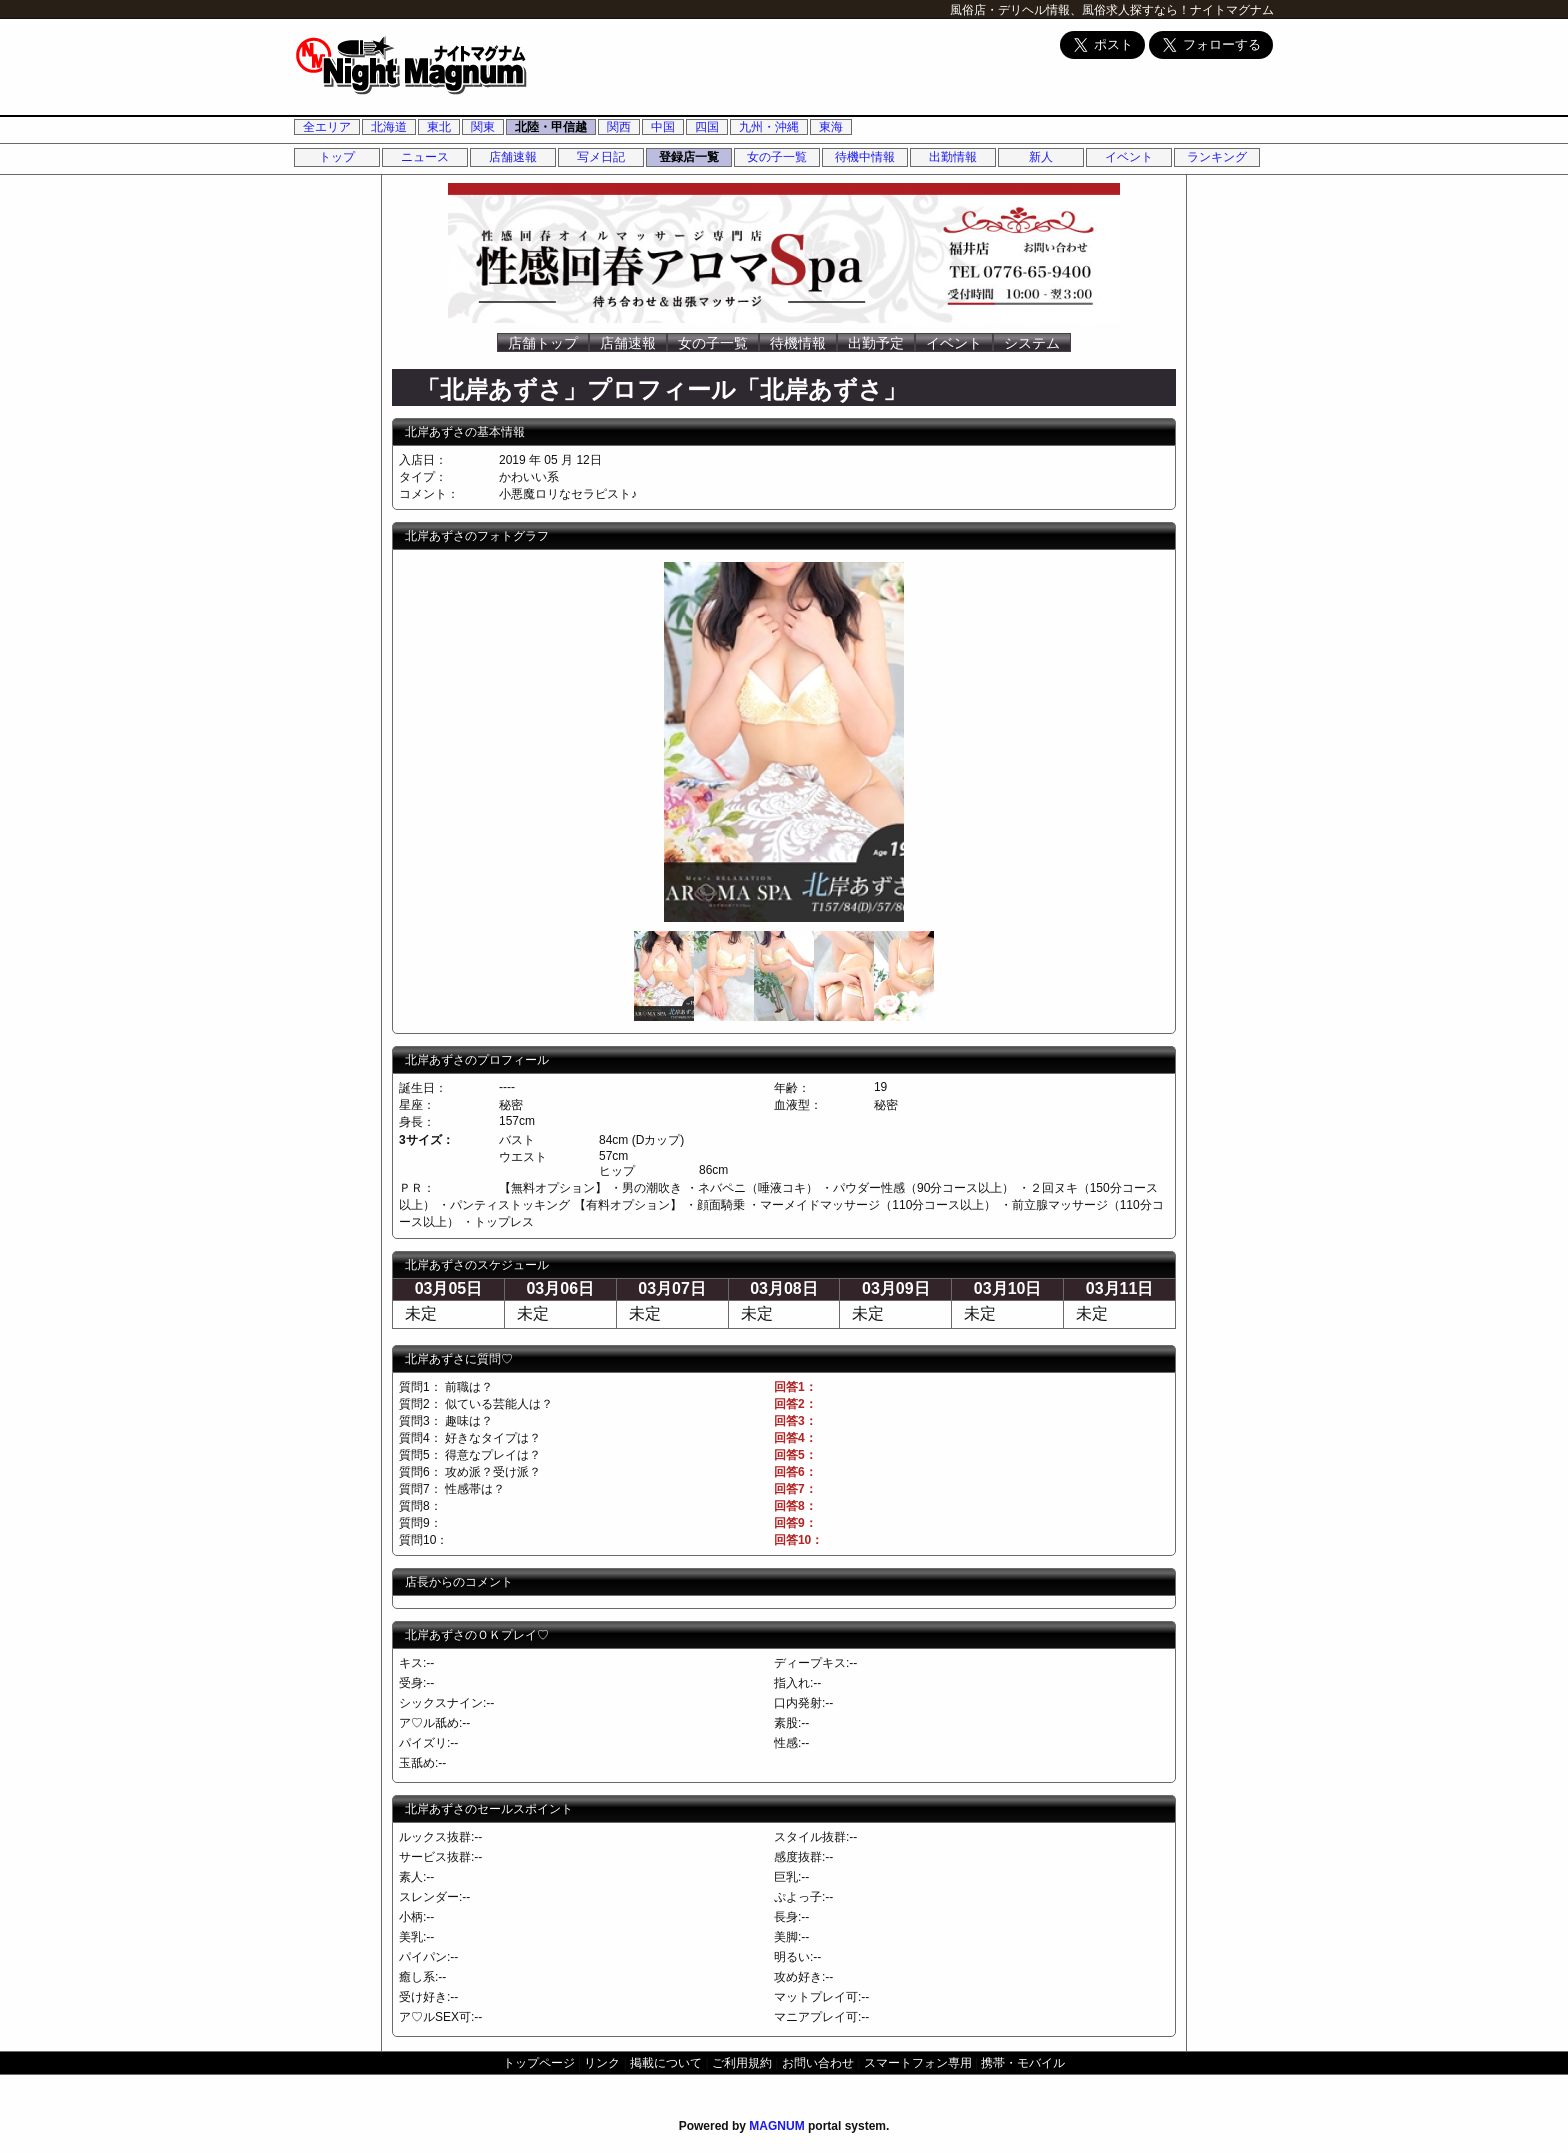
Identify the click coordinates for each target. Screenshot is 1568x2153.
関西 (619, 127)
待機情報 (798, 343)
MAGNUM (776, 2126)
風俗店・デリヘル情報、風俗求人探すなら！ (1070, 10)
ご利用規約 (742, 2063)
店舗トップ (543, 343)
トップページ (539, 2063)
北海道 (389, 127)
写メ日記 (601, 157)
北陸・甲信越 (551, 127)
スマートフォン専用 (918, 2063)
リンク (602, 2063)
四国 (707, 127)
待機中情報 (865, 157)
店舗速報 (513, 157)
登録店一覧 (689, 157)
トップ (337, 157)
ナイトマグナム (1232, 10)
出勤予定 (876, 343)
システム (1032, 343)
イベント (1129, 157)
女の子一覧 (777, 157)
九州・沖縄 (769, 127)
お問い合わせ (818, 2063)
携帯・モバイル (1023, 2063)
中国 (663, 127)
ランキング (1217, 157)
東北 (439, 127)
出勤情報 (953, 157)
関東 (483, 127)
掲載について (666, 2063)
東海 (831, 127)
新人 (1041, 157)
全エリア (327, 127)
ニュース (425, 157)
